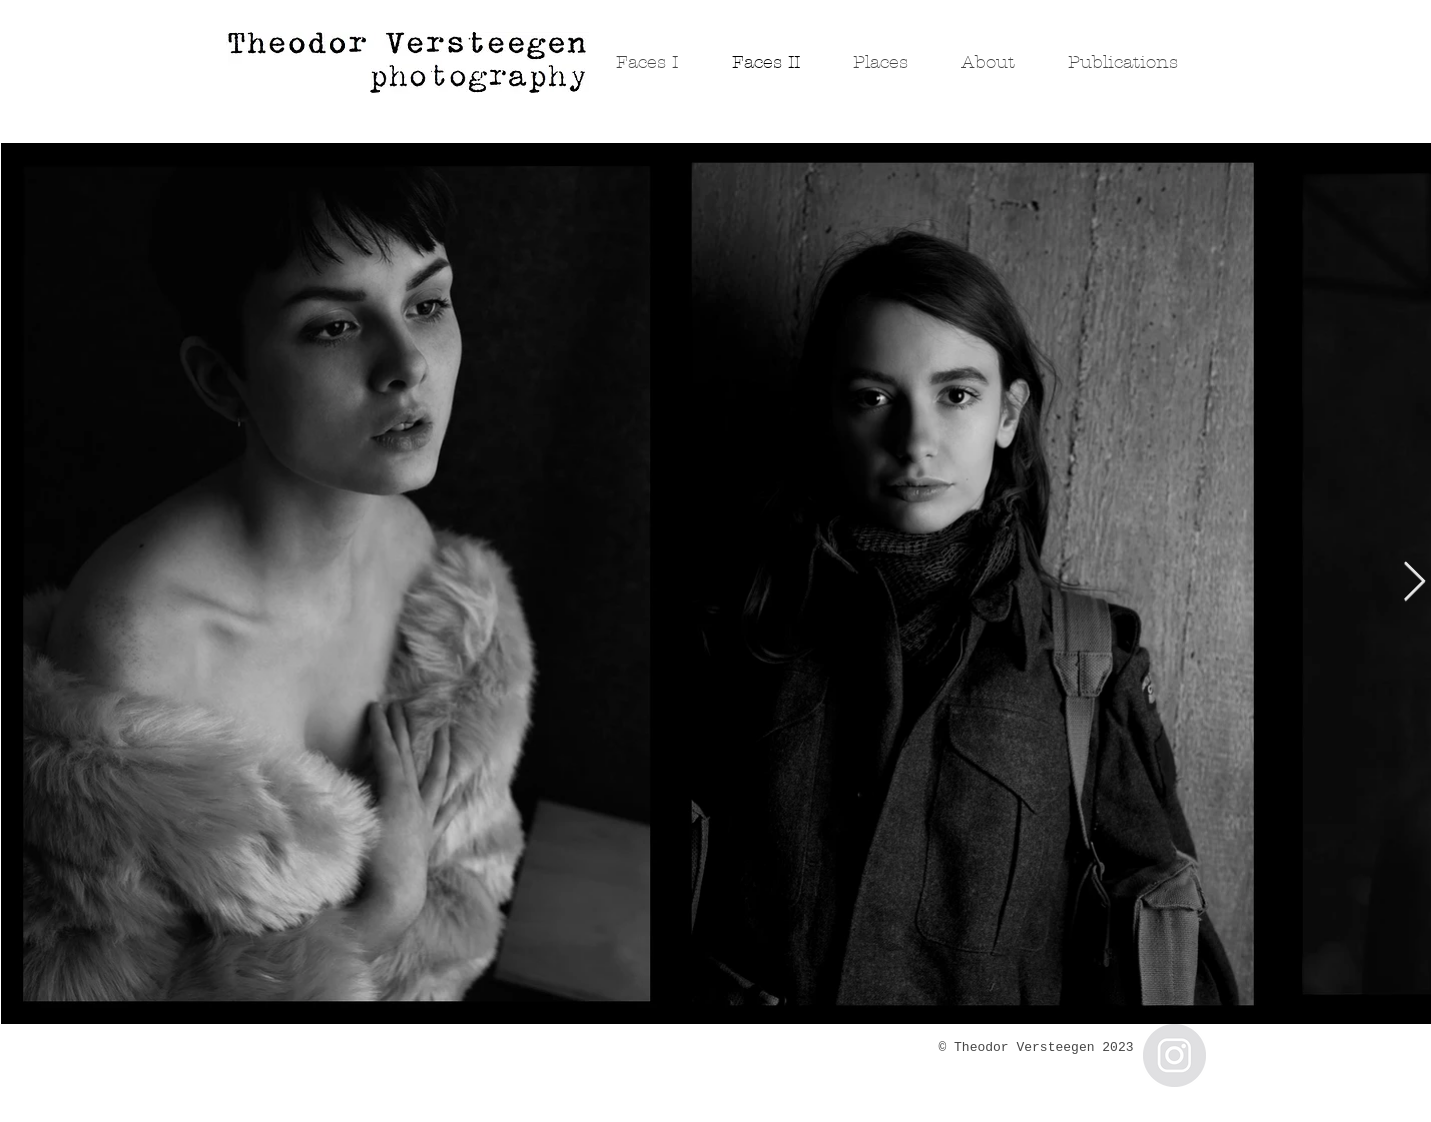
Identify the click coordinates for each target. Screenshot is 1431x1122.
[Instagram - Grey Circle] (1174, 1055)
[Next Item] (1414, 583)
